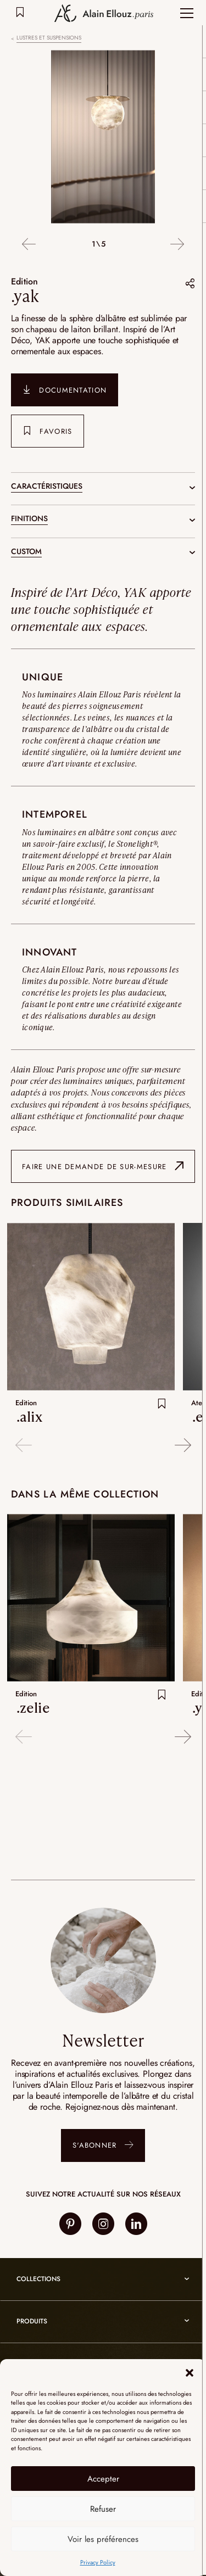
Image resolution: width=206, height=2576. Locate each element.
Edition (24, 281)
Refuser (103, 2509)
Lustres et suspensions (48, 38)
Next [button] (177, 244)
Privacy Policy (97, 2562)
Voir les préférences (103, 2539)
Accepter (103, 2479)
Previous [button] (28, 244)
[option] (103, 138)
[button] (189, 2372)
